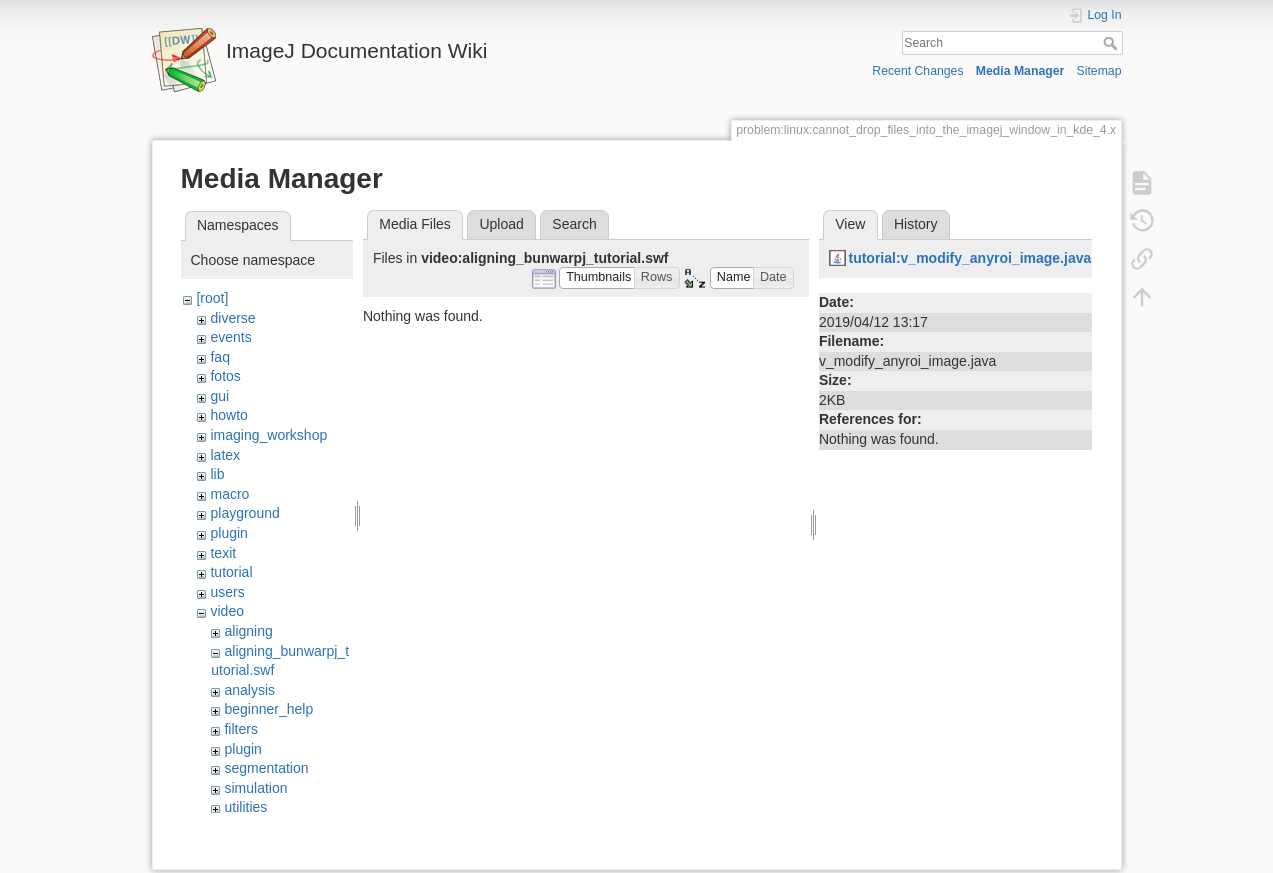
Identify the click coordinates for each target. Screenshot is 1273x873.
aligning (248, 631)
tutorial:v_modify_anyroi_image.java (969, 258)
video (226, 611)
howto (228, 415)
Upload (501, 224)
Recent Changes (917, 71)
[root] (212, 298)
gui (219, 396)
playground (244, 513)
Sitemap (1099, 71)
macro (229, 494)
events (230, 337)
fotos (225, 376)
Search (1112, 43)
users (227, 592)
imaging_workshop (268, 435)
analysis (249, 690)
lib (217, 474)
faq (219, 357)
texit (223, 553)
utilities (245, 807)
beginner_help (268, 709)
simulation (255, 788)
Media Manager (1020, 71)
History (916, 224)
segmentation (266, 768)
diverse (232, 318)
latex (225, 455)
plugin (228, 533)
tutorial (231, 572)
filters (240, 729)
